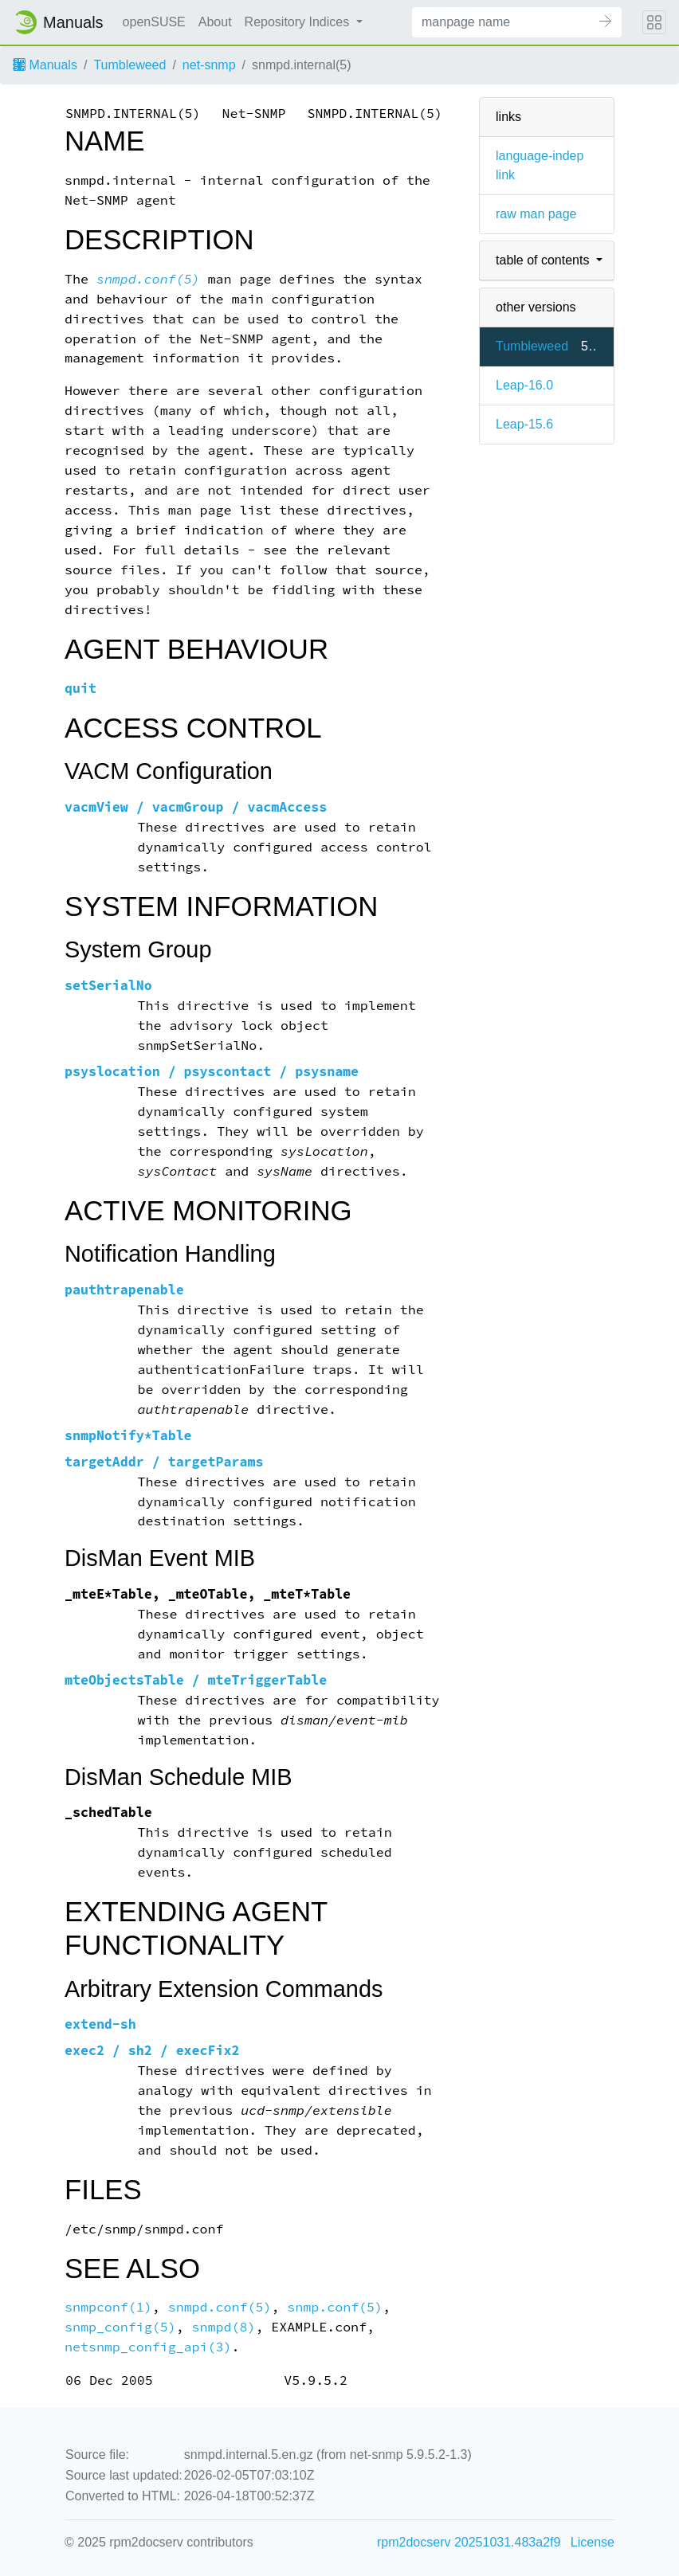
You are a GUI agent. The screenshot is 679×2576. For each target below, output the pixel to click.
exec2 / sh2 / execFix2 (152, 2050)
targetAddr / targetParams (164, 1462)
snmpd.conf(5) (148, 279)
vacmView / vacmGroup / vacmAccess (196, 807)
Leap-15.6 (524, 424)
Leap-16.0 (524, 385)
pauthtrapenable (124, 1290)
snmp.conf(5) (335, 2307)
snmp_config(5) (120, 2327)
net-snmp (209, 65)
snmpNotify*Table (128, 1435)
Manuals (45, 65)
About (215, 22)
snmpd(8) (224, 2327)
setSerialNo (108, 985)
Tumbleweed (129, 65)
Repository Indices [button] (299, 22)
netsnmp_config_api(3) (148, 2347)
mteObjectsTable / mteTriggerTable (196, 1680)
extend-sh (100, 2024)
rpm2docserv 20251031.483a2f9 (468, 2542)
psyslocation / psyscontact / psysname (212, 1071)
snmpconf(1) (108, 2307)
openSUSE (154, 22)
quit (80, 688)
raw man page (536, 214)
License (592, 2542)
